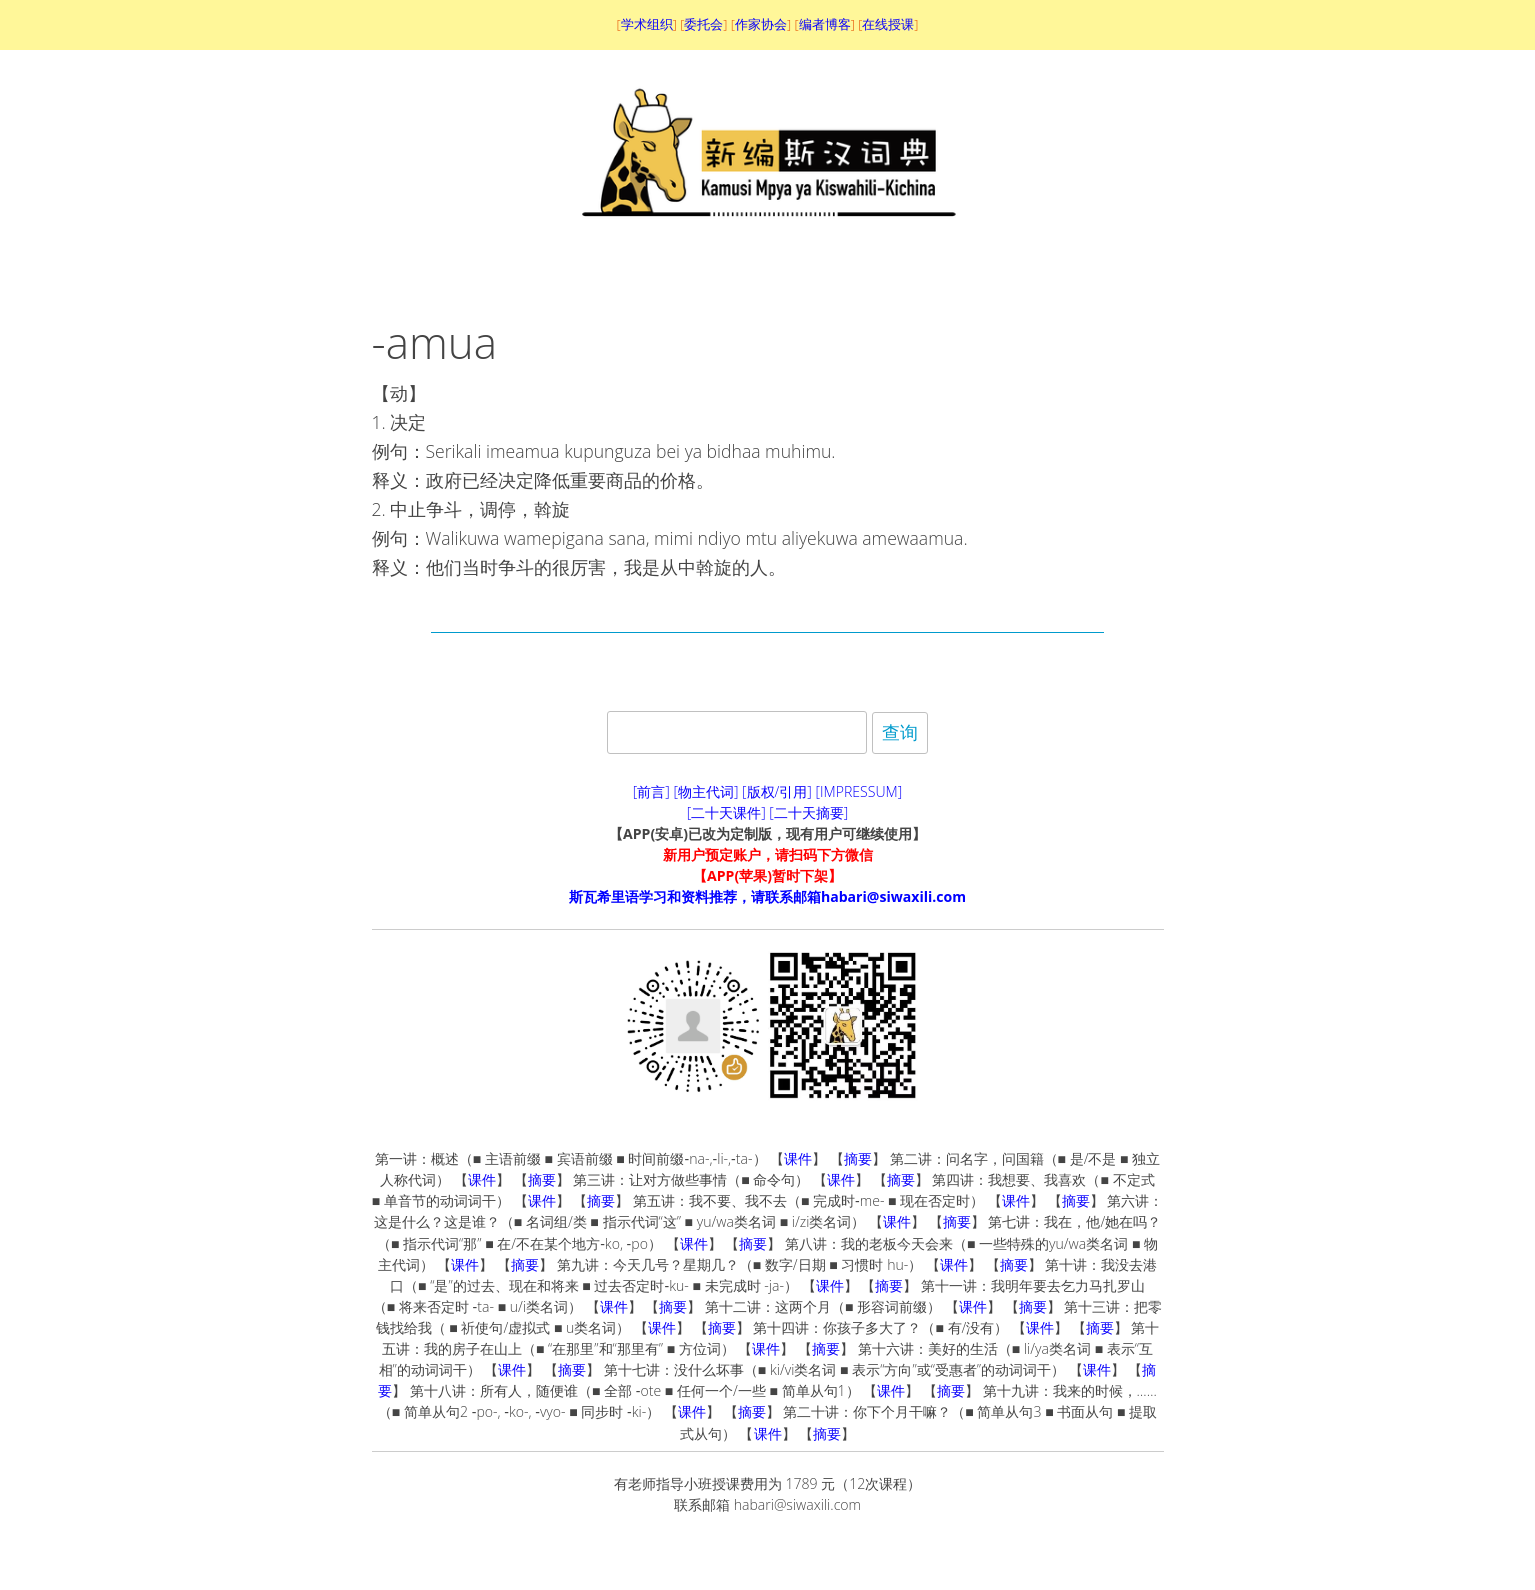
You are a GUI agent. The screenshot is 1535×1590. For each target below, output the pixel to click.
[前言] (651, 791)
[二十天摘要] (808, 812)
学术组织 (647, 24)
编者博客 (825, 24)
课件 (798, 1158)
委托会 (703, 24)
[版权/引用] (777, 791)
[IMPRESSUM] (859, 791)
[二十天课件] (726, 812)
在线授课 (888, 24)
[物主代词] (705, 791)
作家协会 (761, 24)
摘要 (858, 1158)
